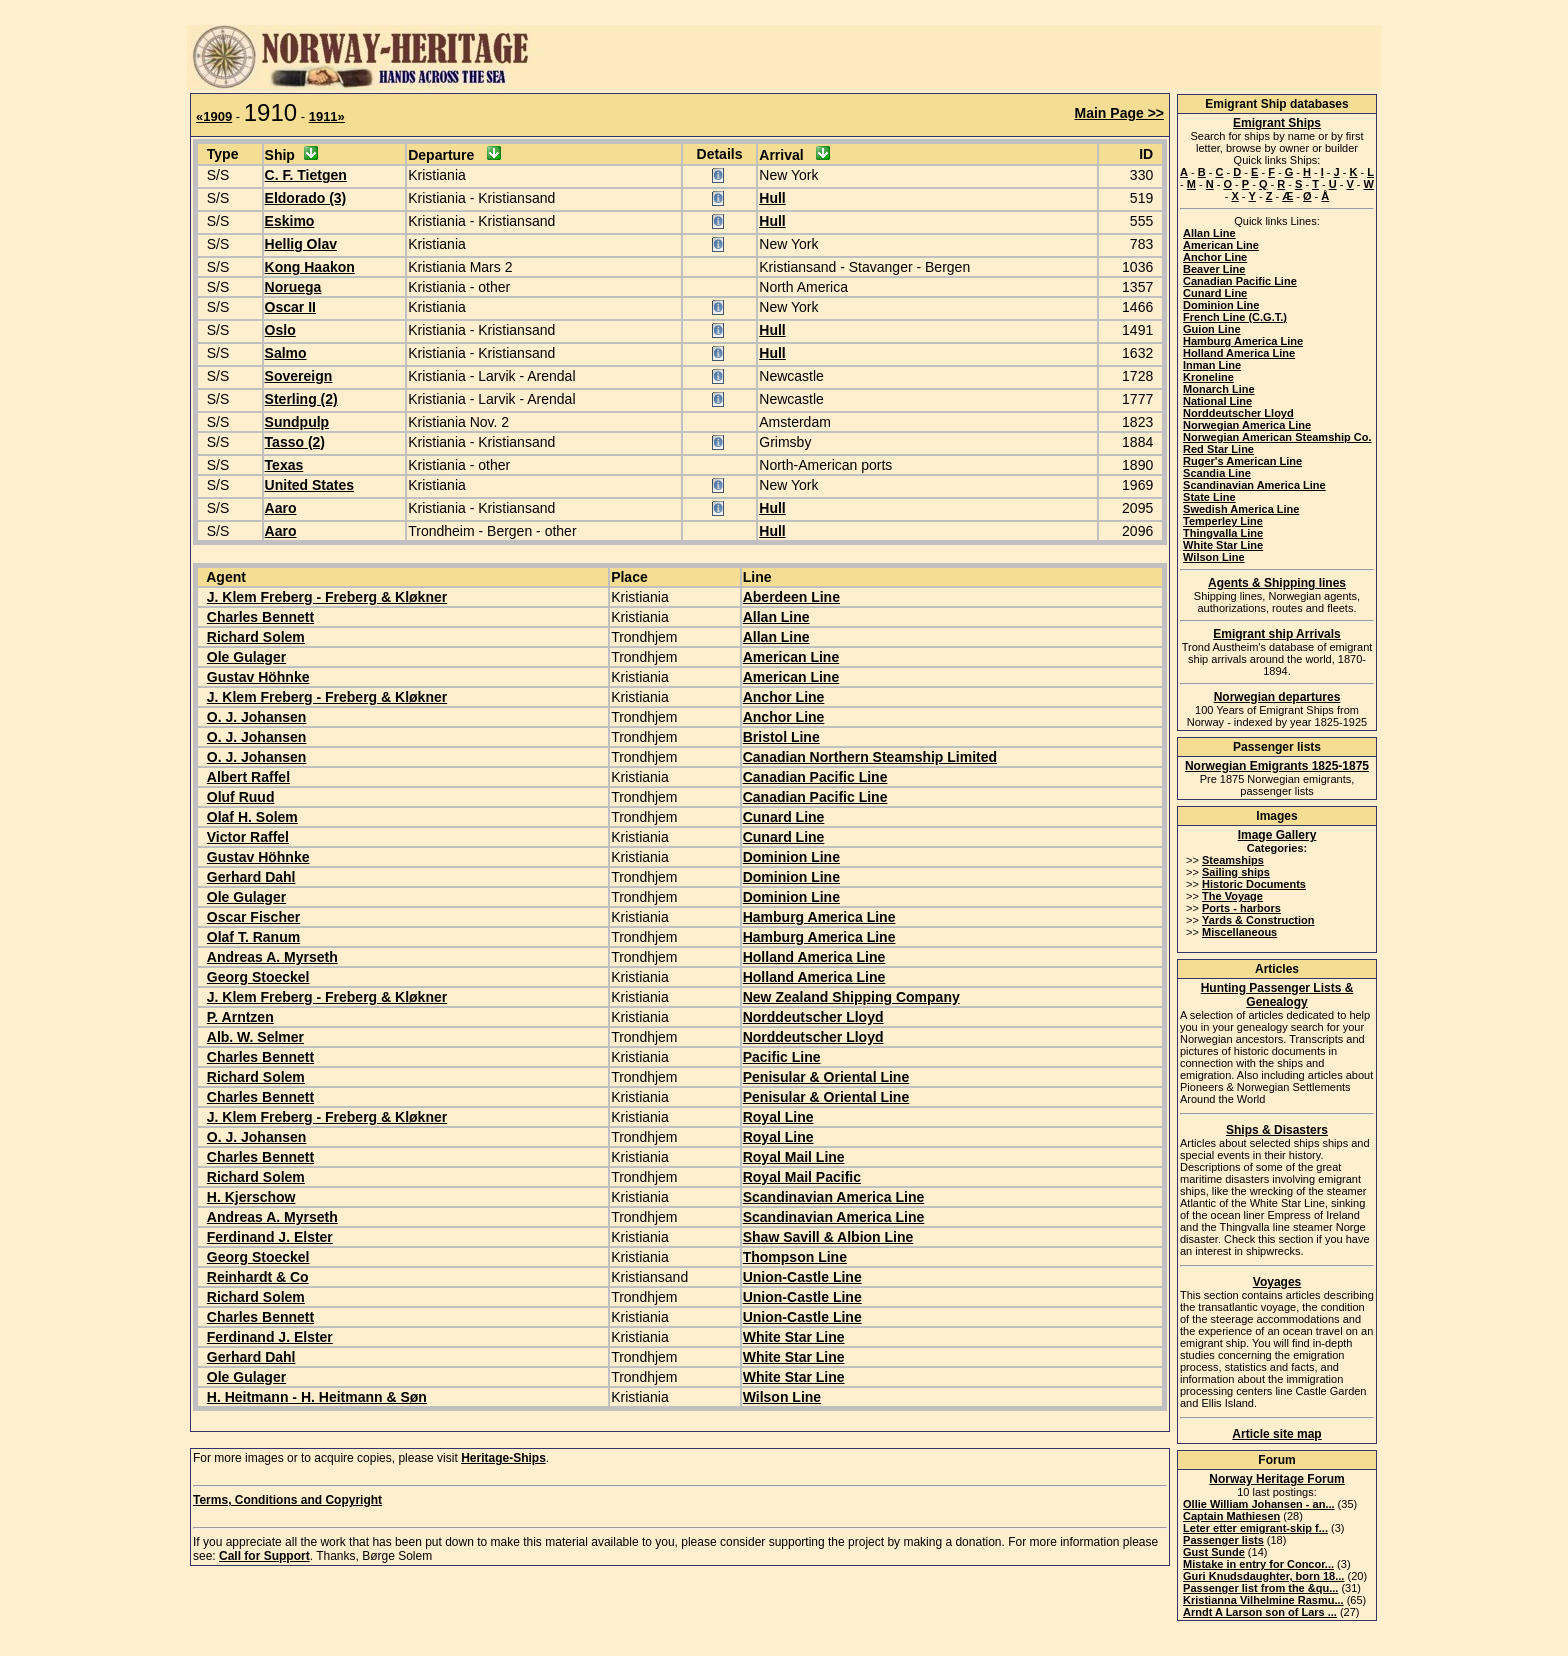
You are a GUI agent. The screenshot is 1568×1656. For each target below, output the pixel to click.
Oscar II (290, 307)
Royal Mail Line (794, 1157)
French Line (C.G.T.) (1235, 317)
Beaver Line (1214, 269)
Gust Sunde (1214, 1552)
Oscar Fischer (253, 917)
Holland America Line (814, 957)
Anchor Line (784, 697)
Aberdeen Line (791, 597)
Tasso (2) (295, 442)
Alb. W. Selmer (255, 1037)
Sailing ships (1236, 872)
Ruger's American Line (1242, 461)
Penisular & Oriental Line (826, 1077)
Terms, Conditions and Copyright (287, 1500)
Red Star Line (1218, 449)
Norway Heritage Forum (1276, 1479)
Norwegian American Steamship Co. (1277, 437)
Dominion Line (791, 857)
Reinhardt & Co (258, 1277)
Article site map (1276, 1434)
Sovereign (299, 376)
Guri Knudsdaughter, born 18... (1263, 1576)
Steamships (1233, 860)
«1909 (214, 116)
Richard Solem (256, 637)
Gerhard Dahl (251, 877)
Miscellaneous (1239, 932)
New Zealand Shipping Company (851, 997)
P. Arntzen (240, 1017)
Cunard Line (784, 817)
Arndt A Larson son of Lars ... (1260, 1612)
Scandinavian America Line (834, 1197)
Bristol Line (781, 737)
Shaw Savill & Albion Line (828, 1237)
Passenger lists (1223, 1540)
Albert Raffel (248, 777)
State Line (1209, 497)
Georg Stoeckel (258, 977)
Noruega (293, 287)
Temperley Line (1223, 521)
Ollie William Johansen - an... (1259, 1504)
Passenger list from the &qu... (1260, 1588)
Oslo (280, 330)
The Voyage (1232, 896)
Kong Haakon (310, 267)
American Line (791, 657)
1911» (327, 116)
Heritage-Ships (503, 1458)
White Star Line (794, 1337)
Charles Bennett (260, 617)
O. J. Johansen (257, 717)
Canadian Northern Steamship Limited (870, 757)
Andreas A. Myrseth (272, 957)
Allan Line (776, 617)
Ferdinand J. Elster (270, 1237)
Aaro (281, 508)
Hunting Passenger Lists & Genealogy (1277, 995)
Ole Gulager (246, 657)
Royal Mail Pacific (802, 1177)
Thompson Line (795, 1257)
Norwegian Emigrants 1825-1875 (1277, 766)
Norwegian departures (1277, 697)
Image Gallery (1277, 835)
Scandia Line (1217, 473)
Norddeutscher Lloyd (813, 1017)
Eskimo (290, 221)
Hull (772, 198)
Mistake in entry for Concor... (1258, 1564)
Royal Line (778, 1117)
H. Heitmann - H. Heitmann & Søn (317, 1397)
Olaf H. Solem (252, 817)
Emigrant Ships (1277, 123)
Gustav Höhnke (258, 677)
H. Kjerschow (251, 1197)
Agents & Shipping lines (1277, 583)
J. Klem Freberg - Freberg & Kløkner (327, 597)
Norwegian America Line (1247, 425)
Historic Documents (1254, 884)
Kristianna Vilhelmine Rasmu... (1263, 1600)
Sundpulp (297, 422)
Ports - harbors (1241, 908)
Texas (284, 465)
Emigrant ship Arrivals (1277, 634)
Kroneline (1208, 377)
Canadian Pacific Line (815, 777)
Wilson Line (782, 1397)
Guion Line (1211, 329)
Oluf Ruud (241, 797)
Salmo (286, 353)
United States (309, 485)
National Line (1217, 401)
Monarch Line (1219, 389)
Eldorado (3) (306, 198)
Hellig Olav (301, 244)
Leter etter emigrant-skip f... (1255, 1528)
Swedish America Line (1241, 509)
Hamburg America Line (819, 917)
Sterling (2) (301, 399)
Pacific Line (782, 1057)
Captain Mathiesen (1231, 1516)
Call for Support (264, 1556)
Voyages (1277, 1282)
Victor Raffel (248, 837)
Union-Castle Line (802, 1277)
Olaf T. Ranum (253, 937)
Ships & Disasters (1277, 1130)
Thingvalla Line (1223, 533)
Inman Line (1212, 365)
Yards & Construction (1258, 920)
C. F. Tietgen (306, 175)
